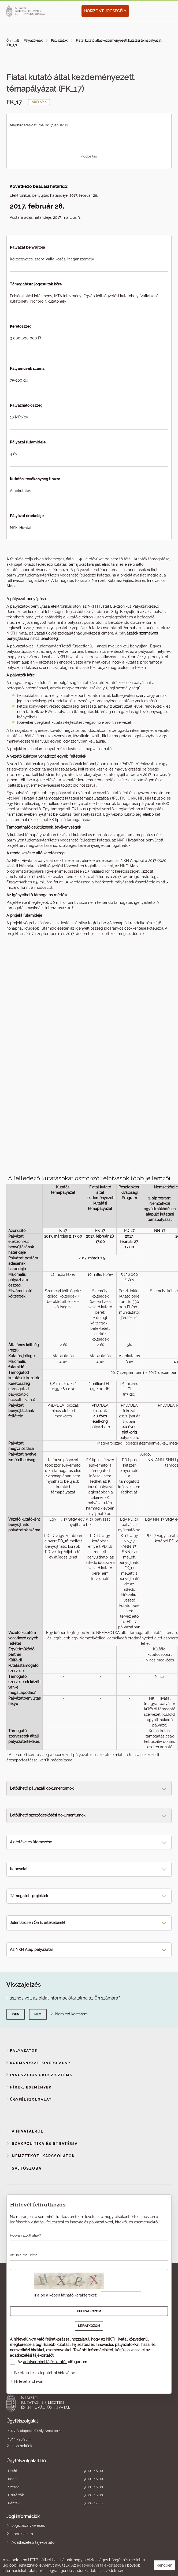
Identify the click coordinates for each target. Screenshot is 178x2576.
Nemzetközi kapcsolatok (43, 2156)
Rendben (164, 2565)
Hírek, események (31, 2087)
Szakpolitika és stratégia (45, 2143)
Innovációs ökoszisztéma (41, 2075)
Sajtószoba (27, 2168)
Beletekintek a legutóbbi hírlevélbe (44, 2373)
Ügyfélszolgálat (31, 2099)
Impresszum (22, 2534)
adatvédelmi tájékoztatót (45, 2362)
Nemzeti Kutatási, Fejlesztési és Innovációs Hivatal (72, 2402)
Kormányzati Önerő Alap (40, 2063)
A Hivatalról (27, 2131)
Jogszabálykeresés (28, 2525)
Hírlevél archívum (29, 2381)
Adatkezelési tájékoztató (33, 2542)
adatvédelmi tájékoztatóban (101, 2565)
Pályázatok (59, 40)
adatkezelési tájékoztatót (32, 2355)
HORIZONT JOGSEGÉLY (105, 11)
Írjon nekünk (22, 2446)
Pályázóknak (33, 40)
